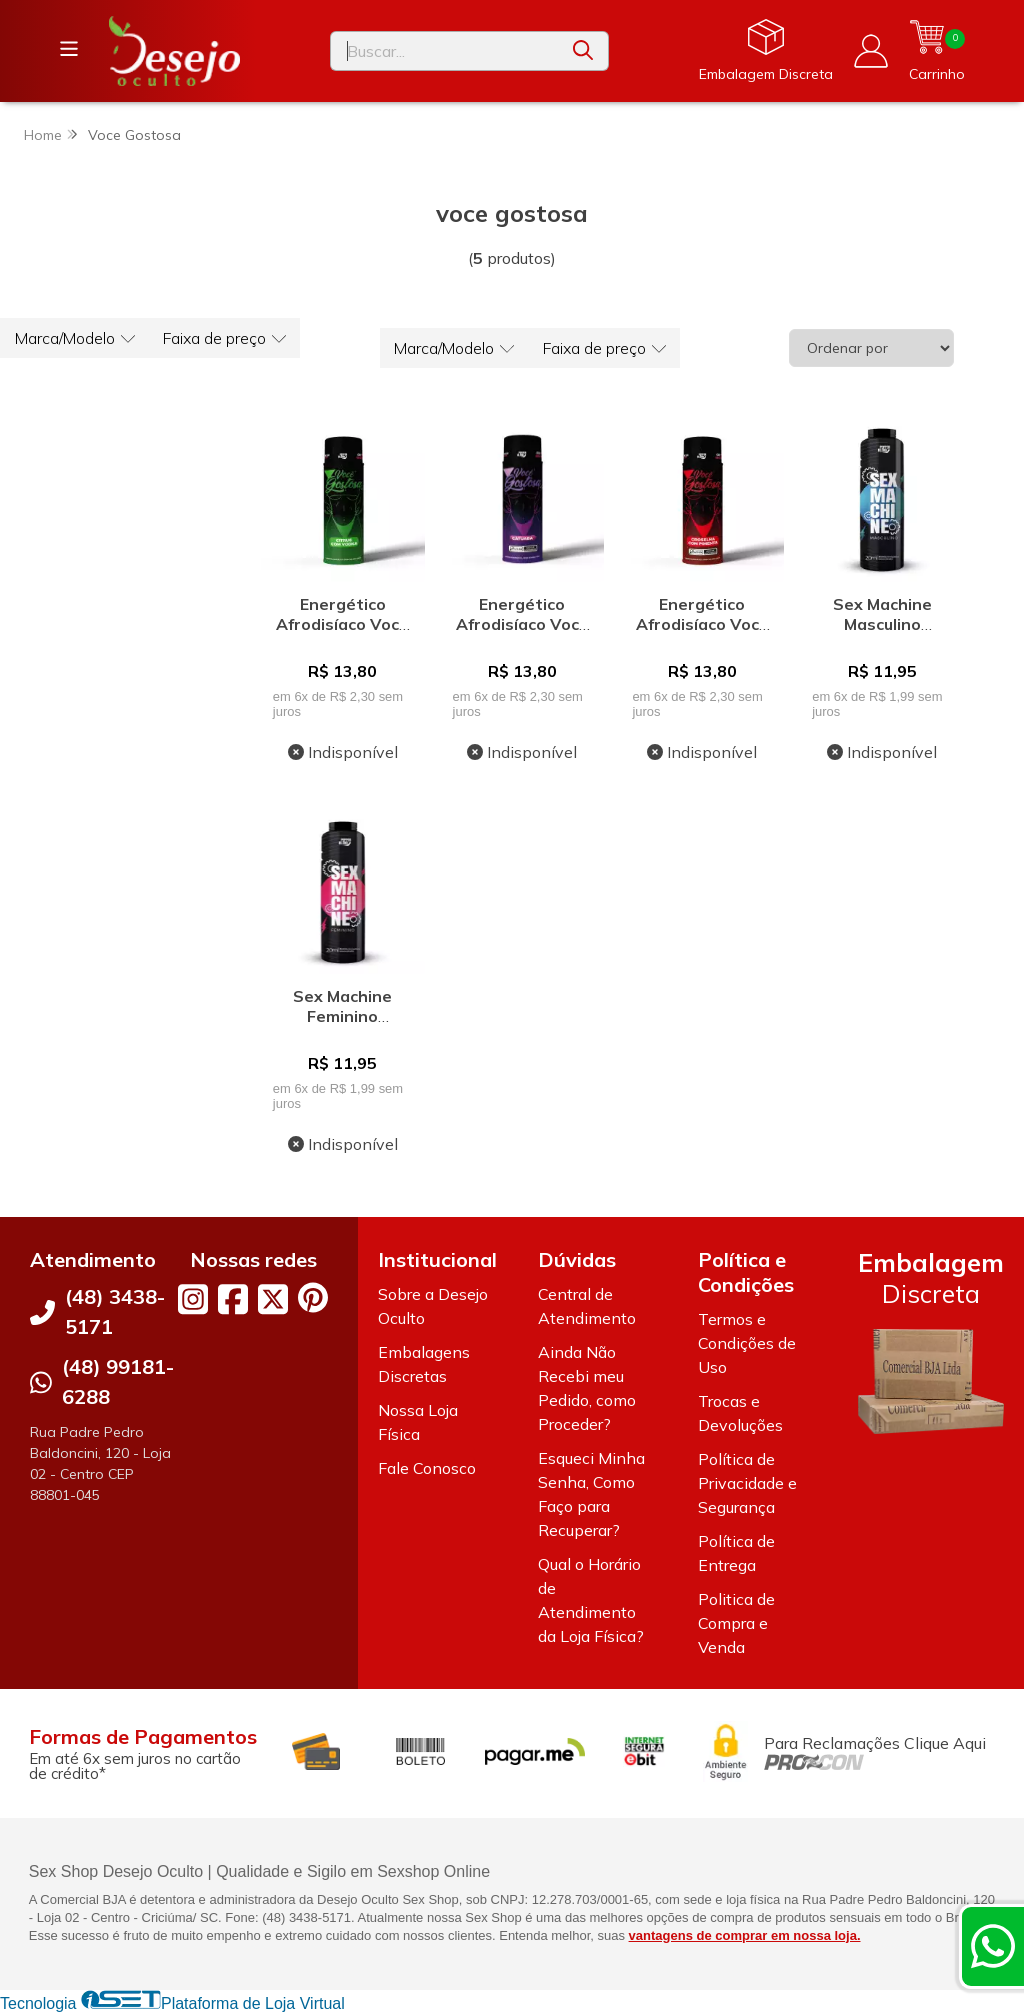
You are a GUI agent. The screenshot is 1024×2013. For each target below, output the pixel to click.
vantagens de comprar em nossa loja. (745, 1935)
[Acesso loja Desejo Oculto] (870, 51)
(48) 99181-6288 (118, 1382)
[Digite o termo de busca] (444, 51)
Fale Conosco (427, 1469)
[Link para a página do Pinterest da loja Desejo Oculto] (313, 1298)
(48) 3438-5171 (115, 1312)
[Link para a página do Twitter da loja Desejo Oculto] (273, 1300)
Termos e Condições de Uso (747, 1344)
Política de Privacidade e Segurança (747, 1484)
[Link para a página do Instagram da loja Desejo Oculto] (193, 1300)
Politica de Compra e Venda (736, 1624)
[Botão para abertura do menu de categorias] (70, 49)
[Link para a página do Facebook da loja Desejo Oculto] (233, 1300)
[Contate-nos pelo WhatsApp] (993, 1946)
